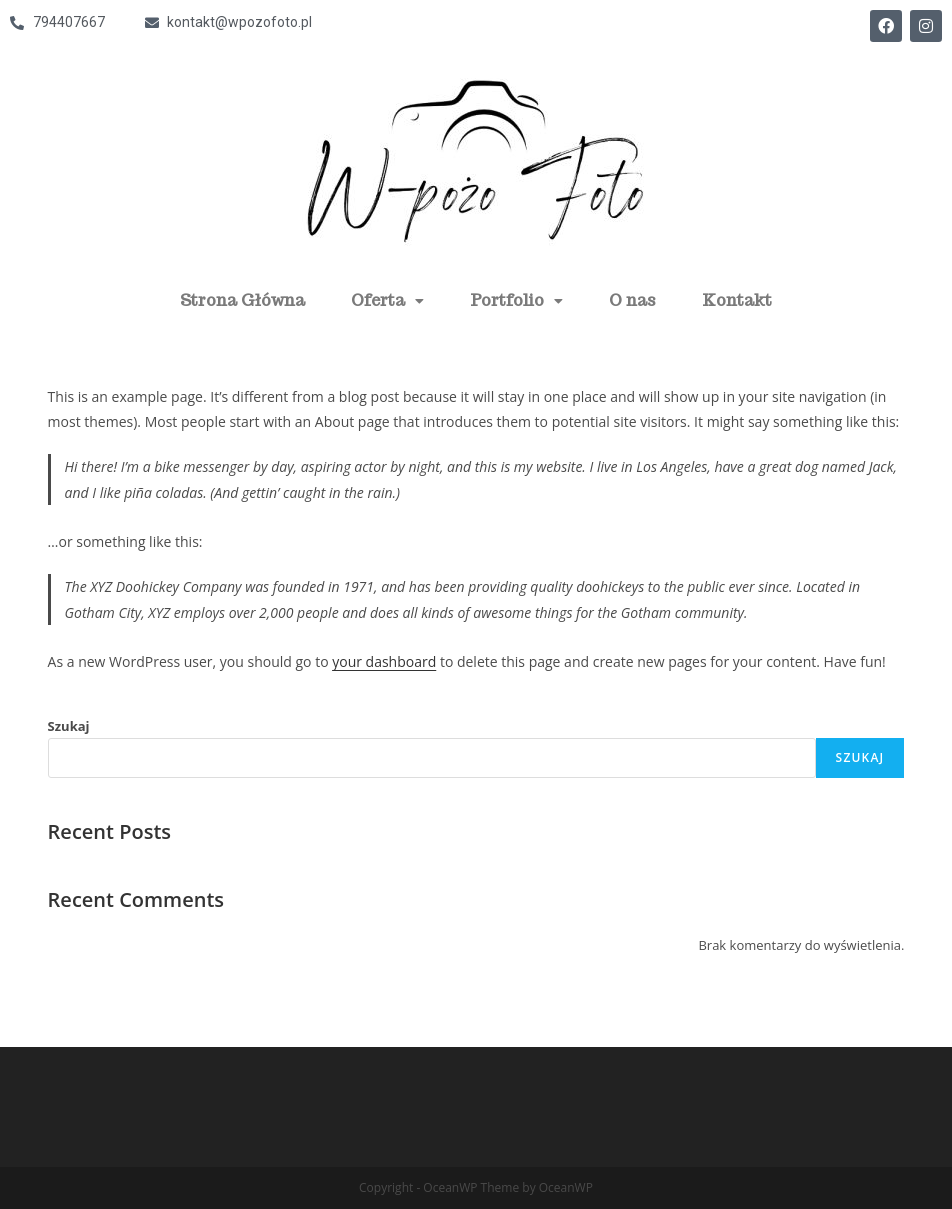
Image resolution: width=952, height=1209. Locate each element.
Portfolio (516, 300)
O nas (632, 300)
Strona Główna (242, 300)
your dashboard (384, 661)
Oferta (387, 300)
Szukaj (69, 726)
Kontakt (737, 300)
